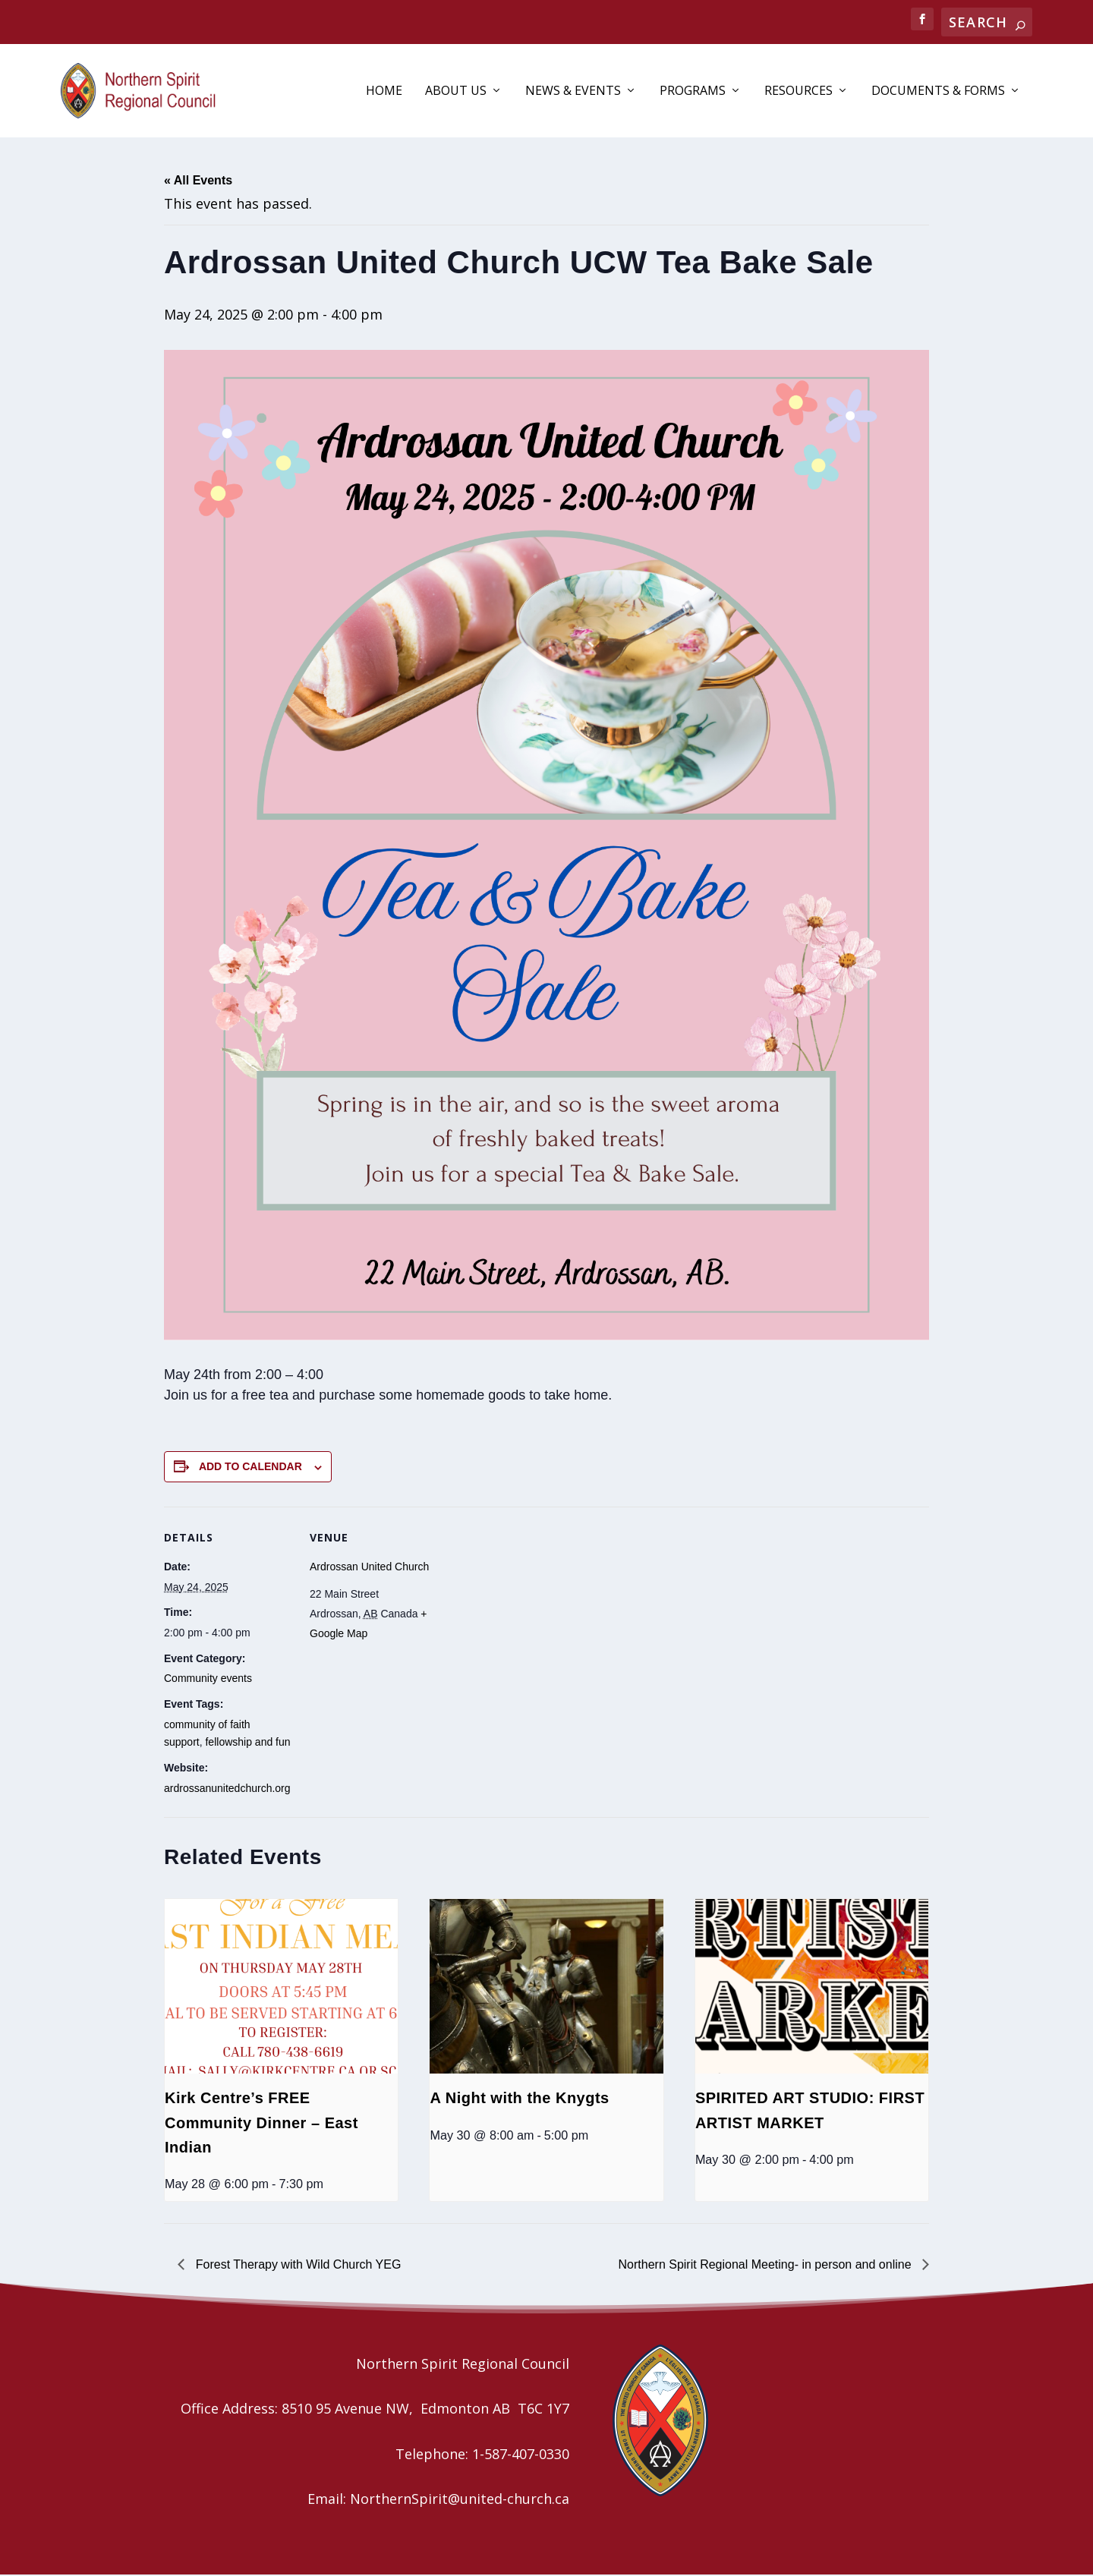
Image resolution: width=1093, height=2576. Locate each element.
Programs (693, 92)
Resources (798, 92)
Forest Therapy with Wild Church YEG (296, 2265)
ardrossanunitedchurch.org (227, 1789)
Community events (208, 1680)
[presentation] (281, 1987)
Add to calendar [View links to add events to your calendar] (250, 1468)
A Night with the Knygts (519, 2099)
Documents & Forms (938, 92)
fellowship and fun (247, 1743)
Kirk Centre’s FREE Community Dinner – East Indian (261, 2124)
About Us (456, 92)
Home (384, 92)
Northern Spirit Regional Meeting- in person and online (767, 2265)
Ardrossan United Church (369, 1567)
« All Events (198, 181)
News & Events (573, 92)
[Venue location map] (535, 1612)
